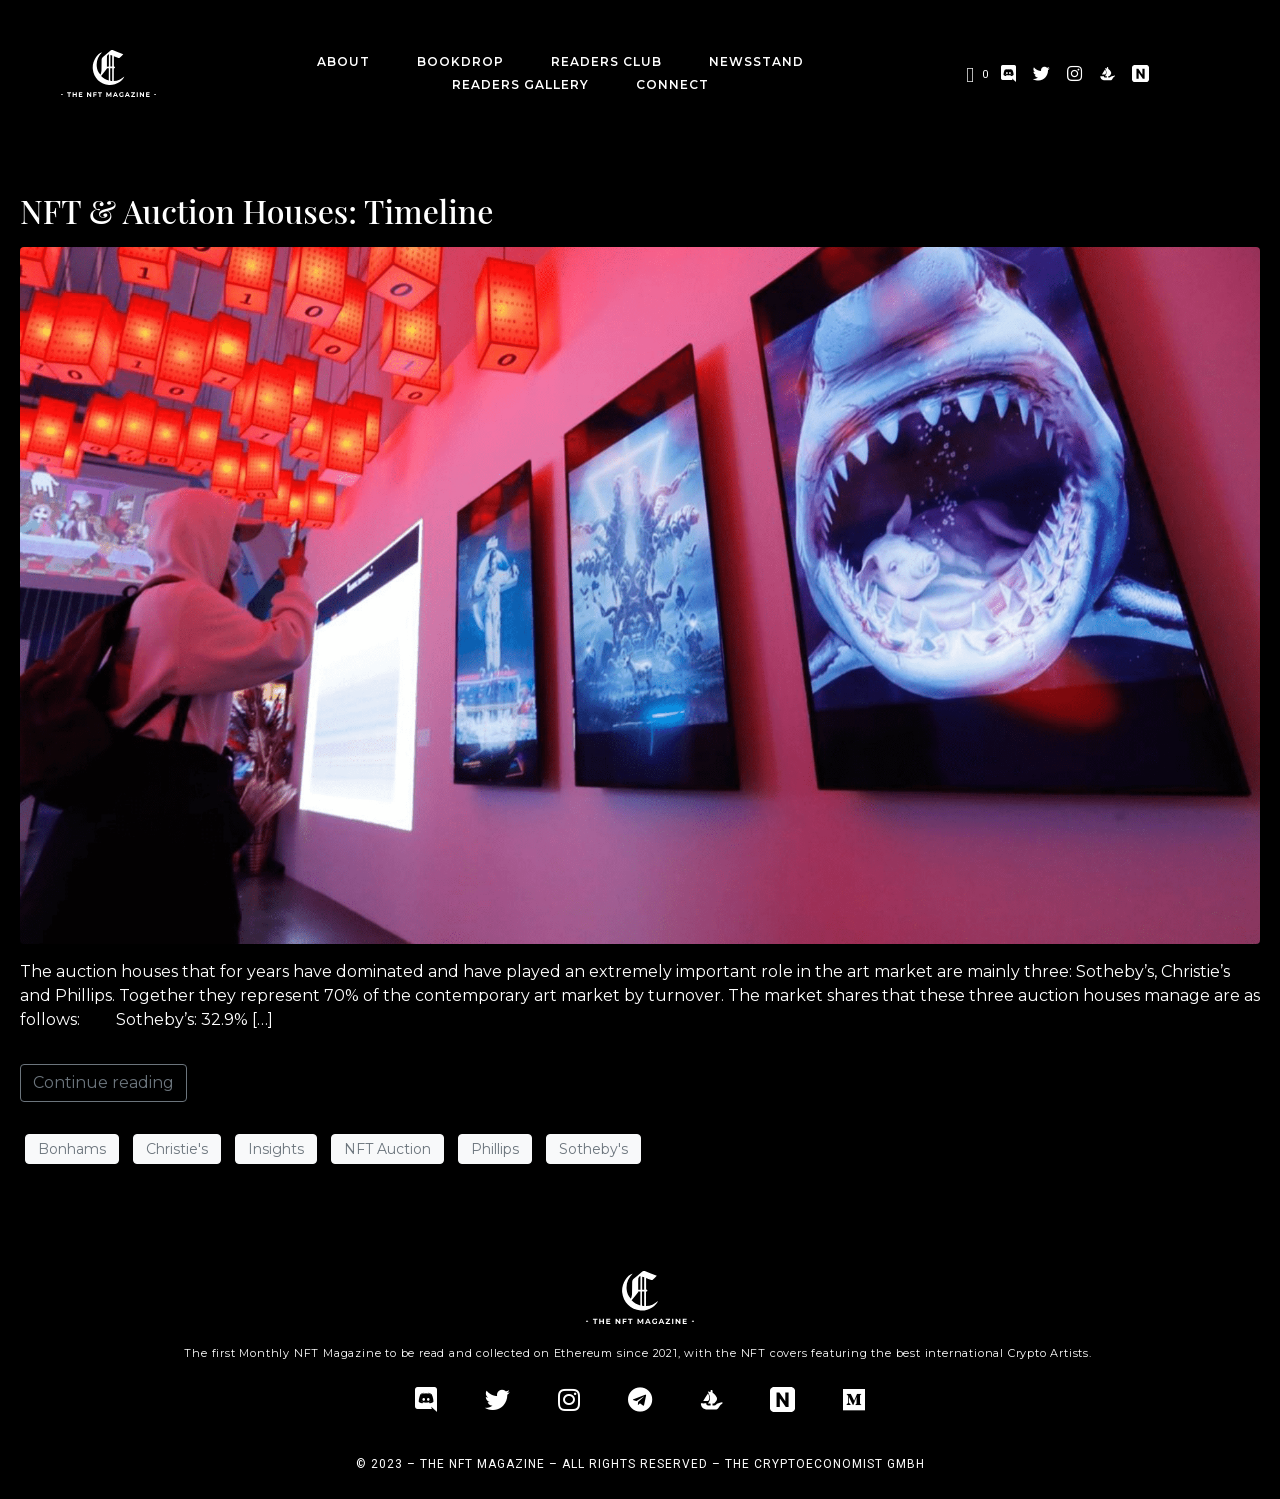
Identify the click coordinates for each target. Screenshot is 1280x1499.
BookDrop (460, 61)
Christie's (177, 1149)
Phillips (495, 1149)
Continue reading (103, 1082)
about (343, 61)
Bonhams (72, 1149)
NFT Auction (387, 1149)
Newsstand (756, 61)
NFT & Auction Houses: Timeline (256, 210)
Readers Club (606, 61)
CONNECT (672, 84)
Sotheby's (593, 1149)
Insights (276, 1149)
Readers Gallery (520, 84)
